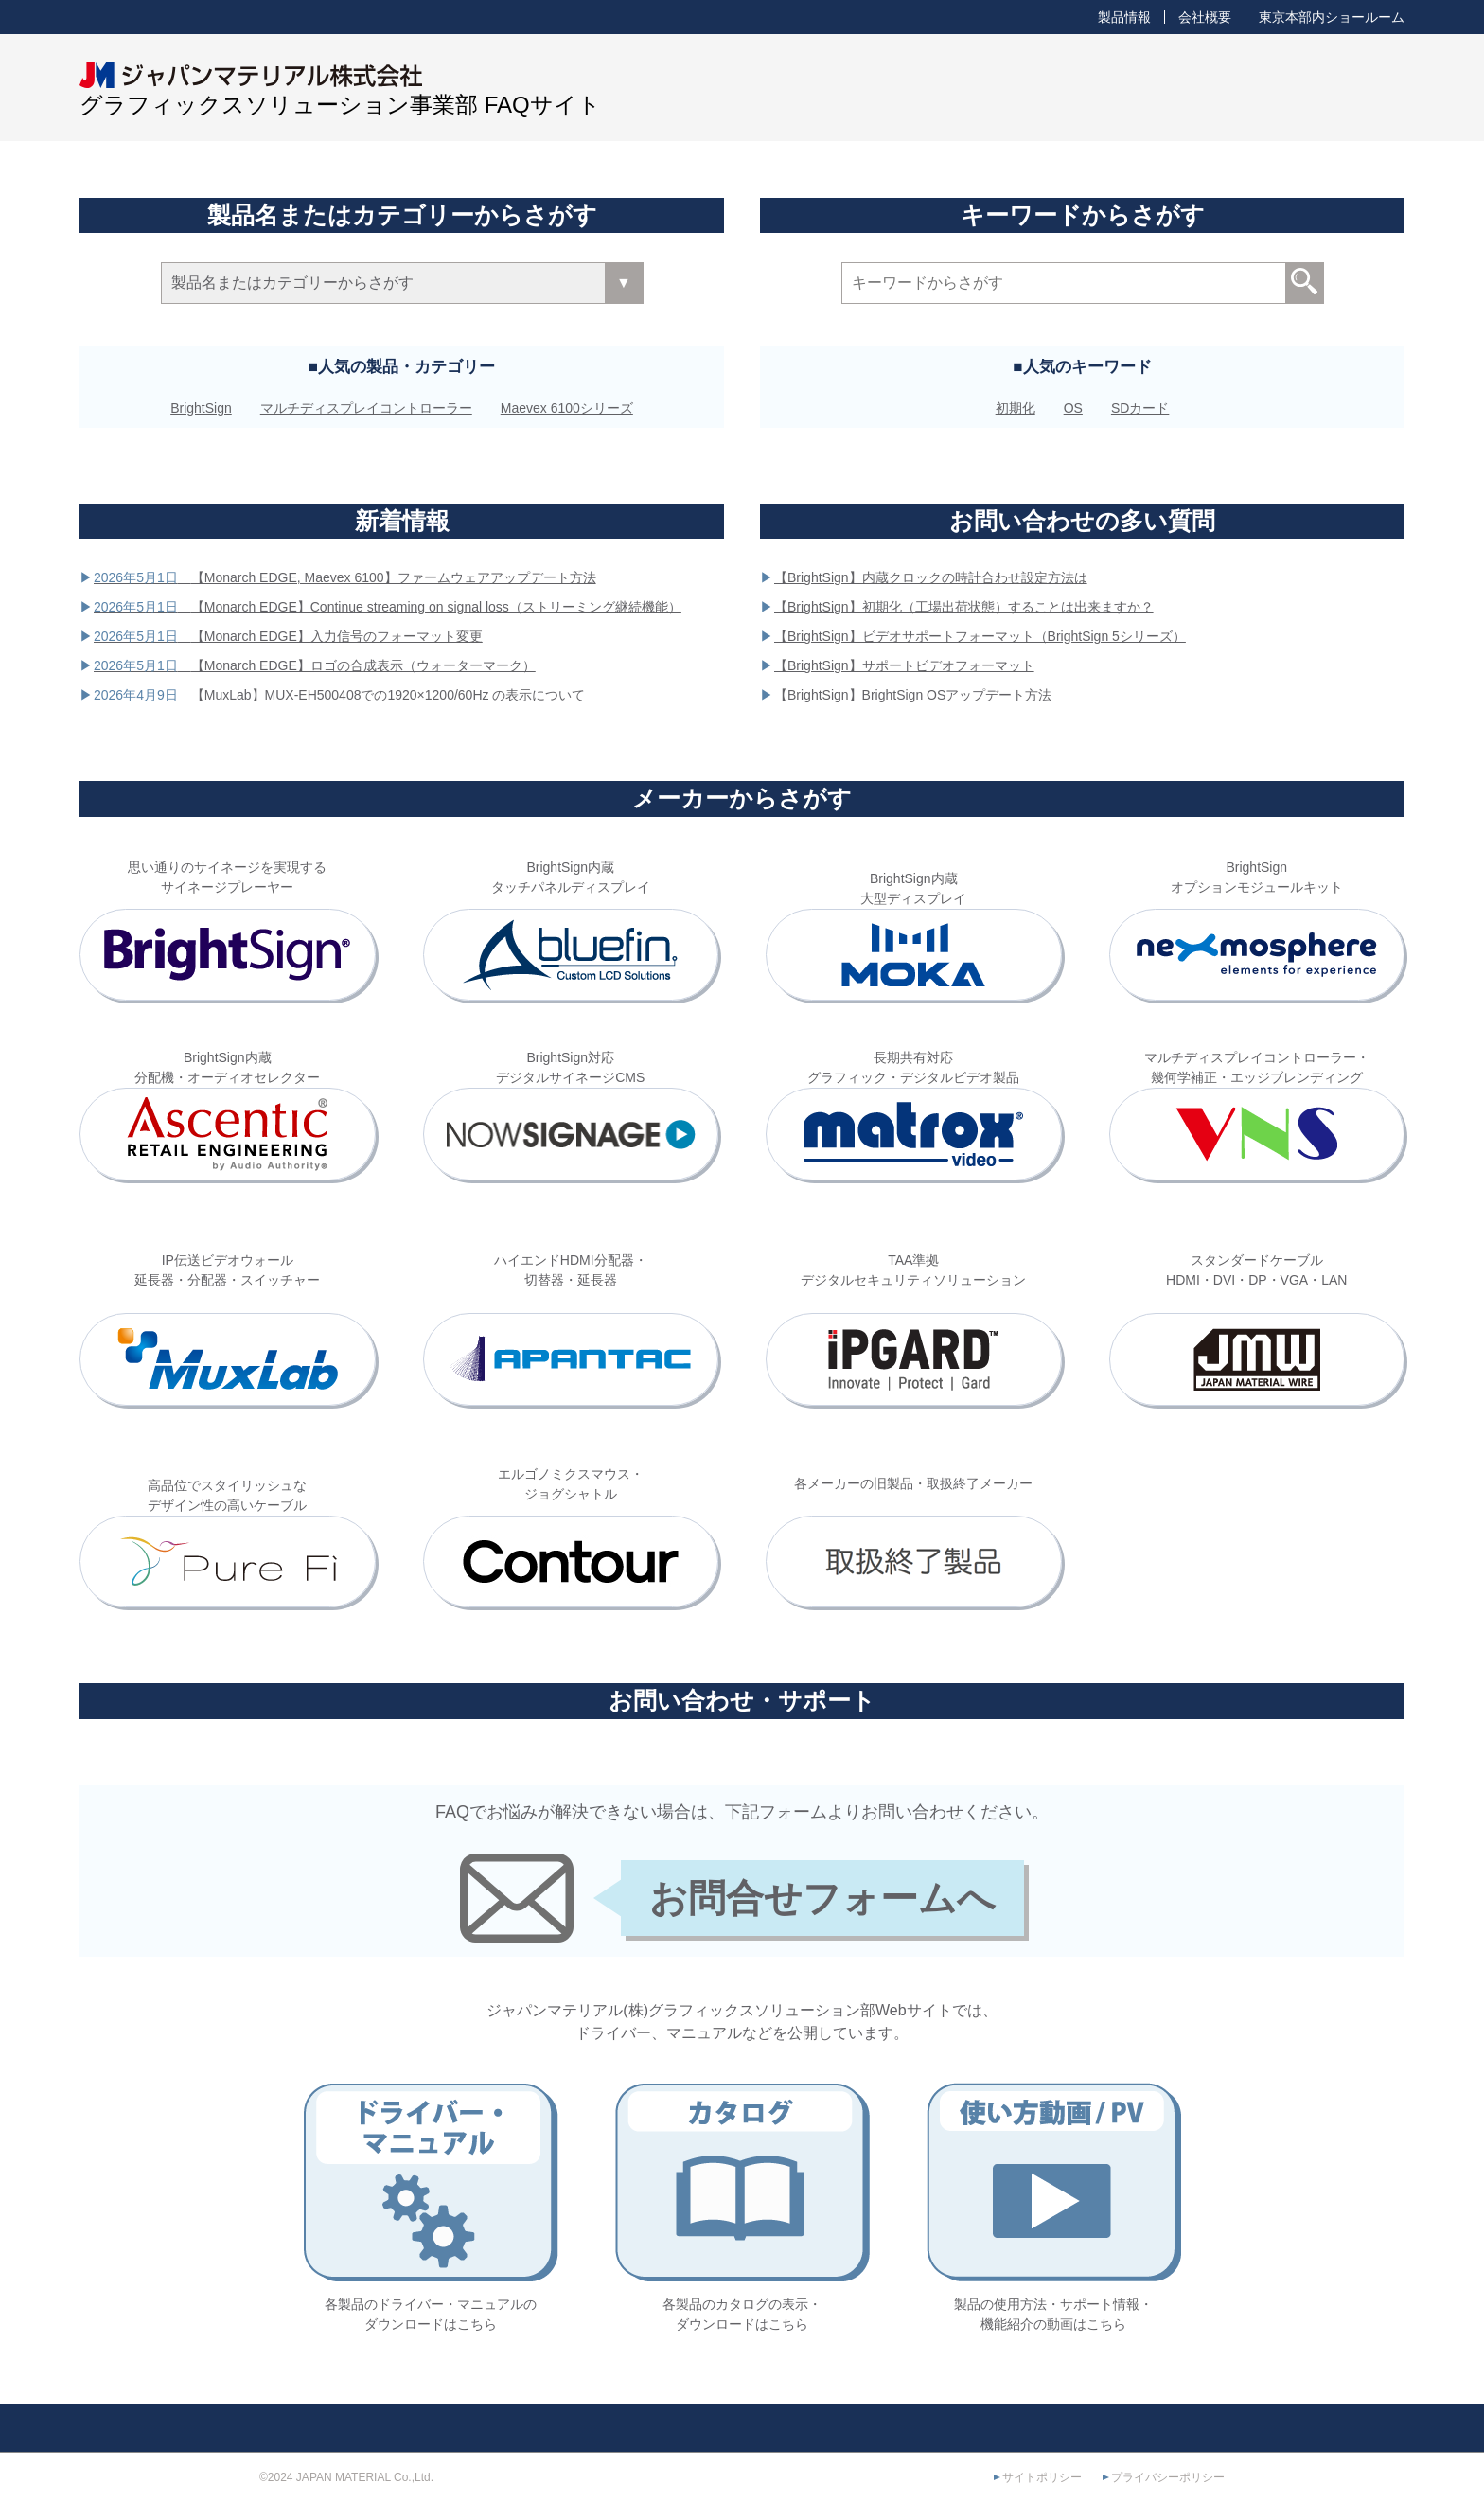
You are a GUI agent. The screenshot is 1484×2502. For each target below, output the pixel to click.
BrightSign (201, 408)
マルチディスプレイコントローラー (366, 408)
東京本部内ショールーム (1331, 17)
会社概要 (1204, 17)
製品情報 (1124, 17)
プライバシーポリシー (1168, 2477)
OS (1073, 408)
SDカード (1140, 408)
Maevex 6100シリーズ (567, 408)
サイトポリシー (1042, 2477)
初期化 (1015, 408)
